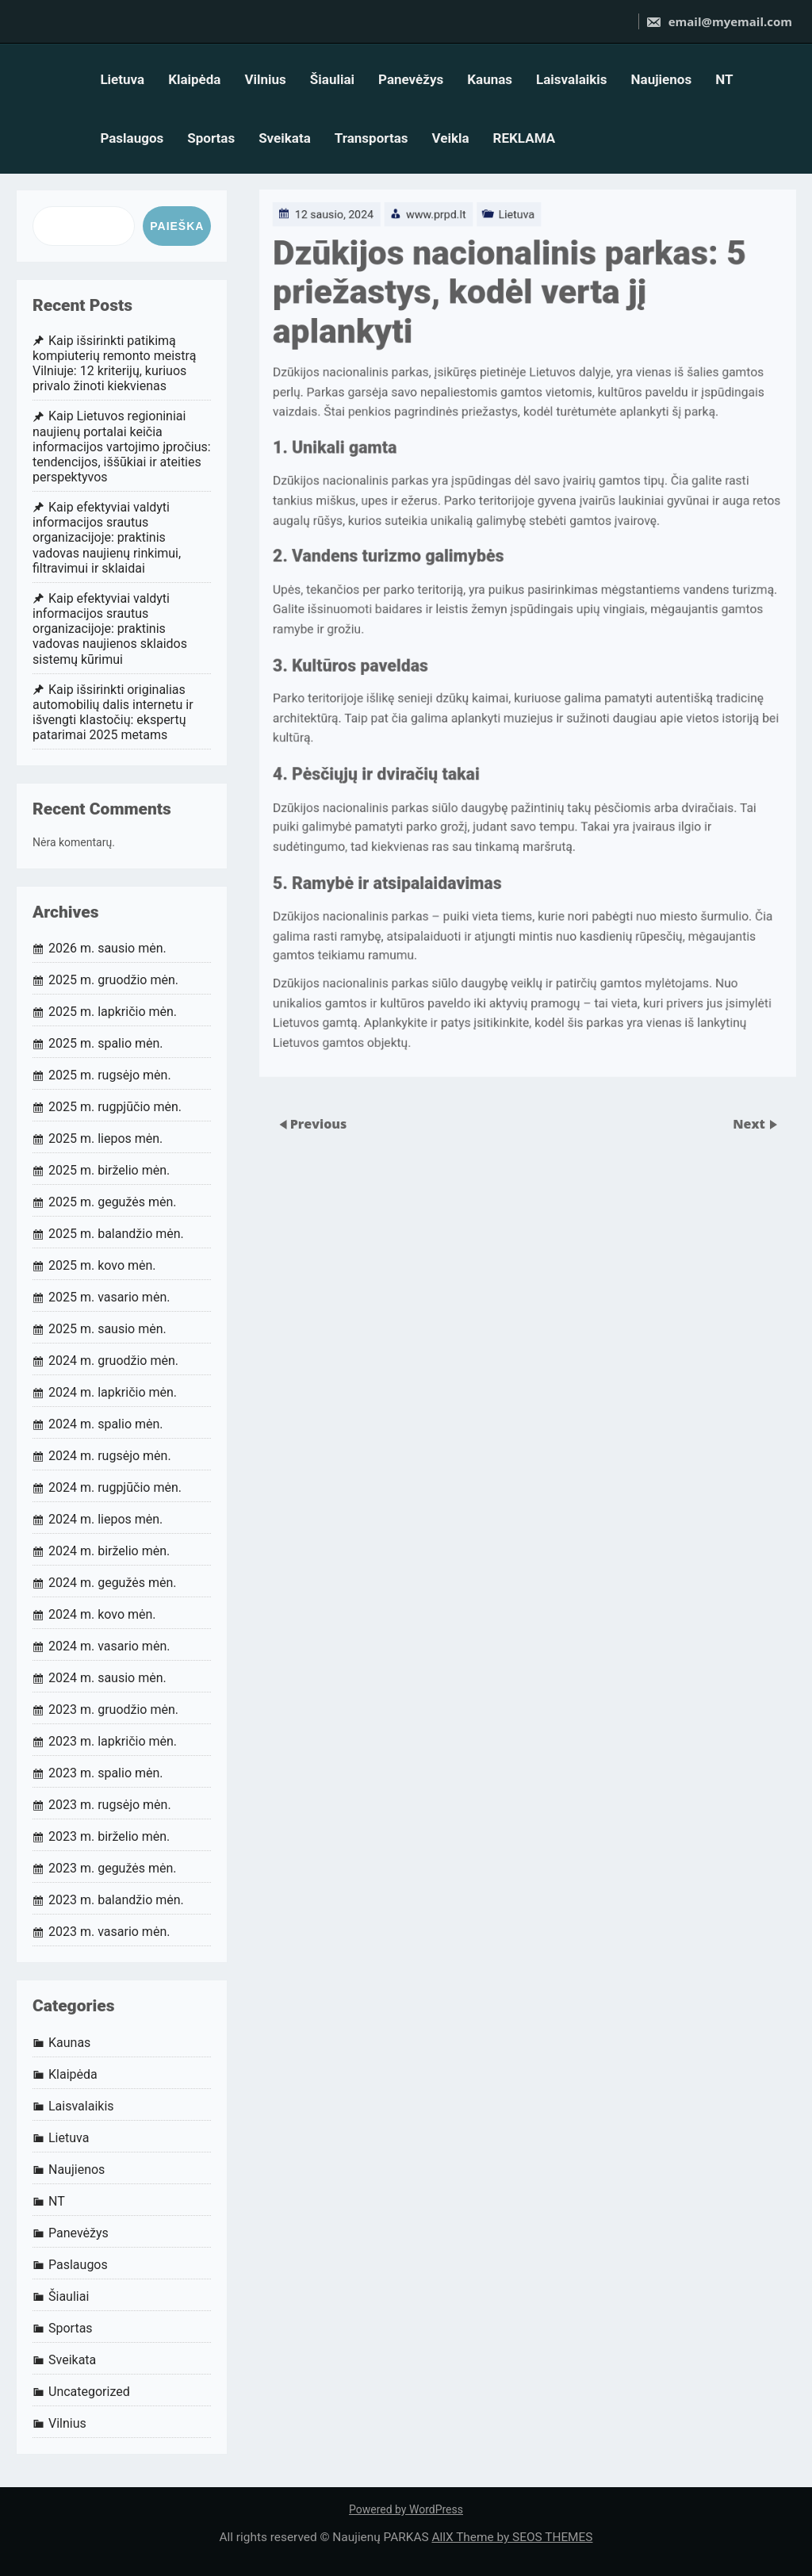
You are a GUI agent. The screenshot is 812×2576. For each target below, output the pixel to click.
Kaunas (489, 79)
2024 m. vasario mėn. (109, 1646)
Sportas (211, 138)
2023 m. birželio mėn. (109, 1836)
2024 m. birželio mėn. (109, 1550)
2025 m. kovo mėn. (102, 1265)
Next (750, 1123)
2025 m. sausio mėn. (107, 1328)
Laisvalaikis (571, 79)
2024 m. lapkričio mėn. (112, 1392)
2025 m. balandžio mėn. (116, 1233)
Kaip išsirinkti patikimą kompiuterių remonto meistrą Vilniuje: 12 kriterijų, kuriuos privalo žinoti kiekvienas (114, 363)
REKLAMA (524, 138)
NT (724, 79)
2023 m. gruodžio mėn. (113, 1709)
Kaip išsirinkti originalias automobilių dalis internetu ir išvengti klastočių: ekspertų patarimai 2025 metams (113, 712)
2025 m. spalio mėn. (105, 1043)
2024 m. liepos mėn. (105, 1519)
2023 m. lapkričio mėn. (112, 1741)
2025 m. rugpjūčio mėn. (115, 1106)
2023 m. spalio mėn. (105, 1773)
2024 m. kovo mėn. (102, 1614)
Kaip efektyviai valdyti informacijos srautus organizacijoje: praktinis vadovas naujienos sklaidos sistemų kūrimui (110, 629)
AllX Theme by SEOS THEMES (511, 2537)
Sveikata (285, 138)
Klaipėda (194, 79)
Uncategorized (89, 2391)
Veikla (450, 138)
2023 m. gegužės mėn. (112, 1868)
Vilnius (264, 79)
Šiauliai (332, 79)
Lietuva (122, 79)
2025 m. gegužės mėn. (112, 1201)
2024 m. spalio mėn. (105, 1424)
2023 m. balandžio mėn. (116, 1899)
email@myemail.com (718, 21)
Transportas (371, 138)
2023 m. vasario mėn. (109, 1931)
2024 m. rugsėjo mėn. (109, 1455)
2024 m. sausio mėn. (107, 1677)
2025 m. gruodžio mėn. (113, 979)
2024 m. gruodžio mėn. (113, 1360)
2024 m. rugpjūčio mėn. (115, 1487)
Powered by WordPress (406, 2509)
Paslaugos (131, 138)
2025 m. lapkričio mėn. (112, 1011)
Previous (318, 1123)
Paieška (177, 226)
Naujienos (661, 79)
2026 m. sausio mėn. (107, 948)
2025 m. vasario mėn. (109, 1297)
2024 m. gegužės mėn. (112, 1582)
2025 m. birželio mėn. (109, 1170)
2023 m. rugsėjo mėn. (109, 1804)
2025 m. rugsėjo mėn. (109, 1075)
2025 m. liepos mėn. (105, 1138)
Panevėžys (410, 79)
